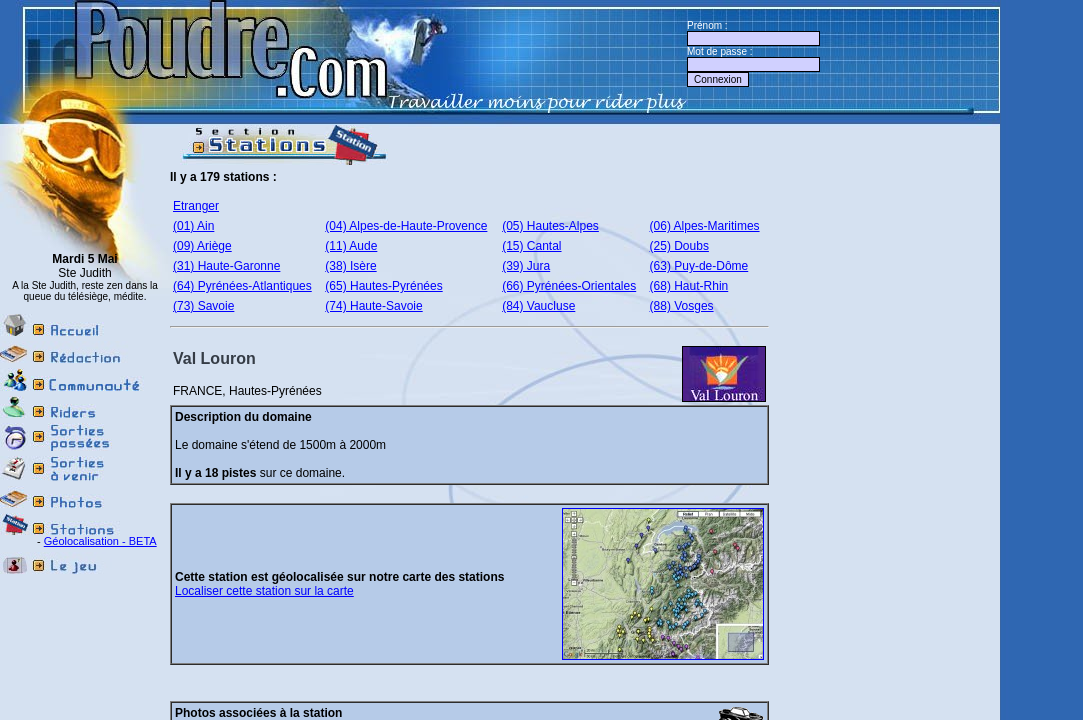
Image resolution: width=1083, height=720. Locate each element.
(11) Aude (351, 246)
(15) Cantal (531, 246)
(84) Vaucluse (538, 306)
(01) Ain (193, 226)
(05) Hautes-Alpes (550, 226)
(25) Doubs (679, 246)
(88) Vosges (682, 306)
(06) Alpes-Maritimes (705, 226)
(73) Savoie (203, 306)
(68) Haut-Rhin (689, 286)
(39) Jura (526, 266)
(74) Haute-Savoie (373, 306)
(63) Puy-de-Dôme (699, 266)
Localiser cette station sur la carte (264, 591)
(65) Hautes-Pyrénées (383, 286)
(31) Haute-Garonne (226, 266)
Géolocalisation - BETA (100, 541)
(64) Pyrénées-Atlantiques (242, 286)
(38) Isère (350, 266)
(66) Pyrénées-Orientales (569, 286)
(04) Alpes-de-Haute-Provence (406, 226)
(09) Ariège (202, 246)
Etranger (196, 206)
